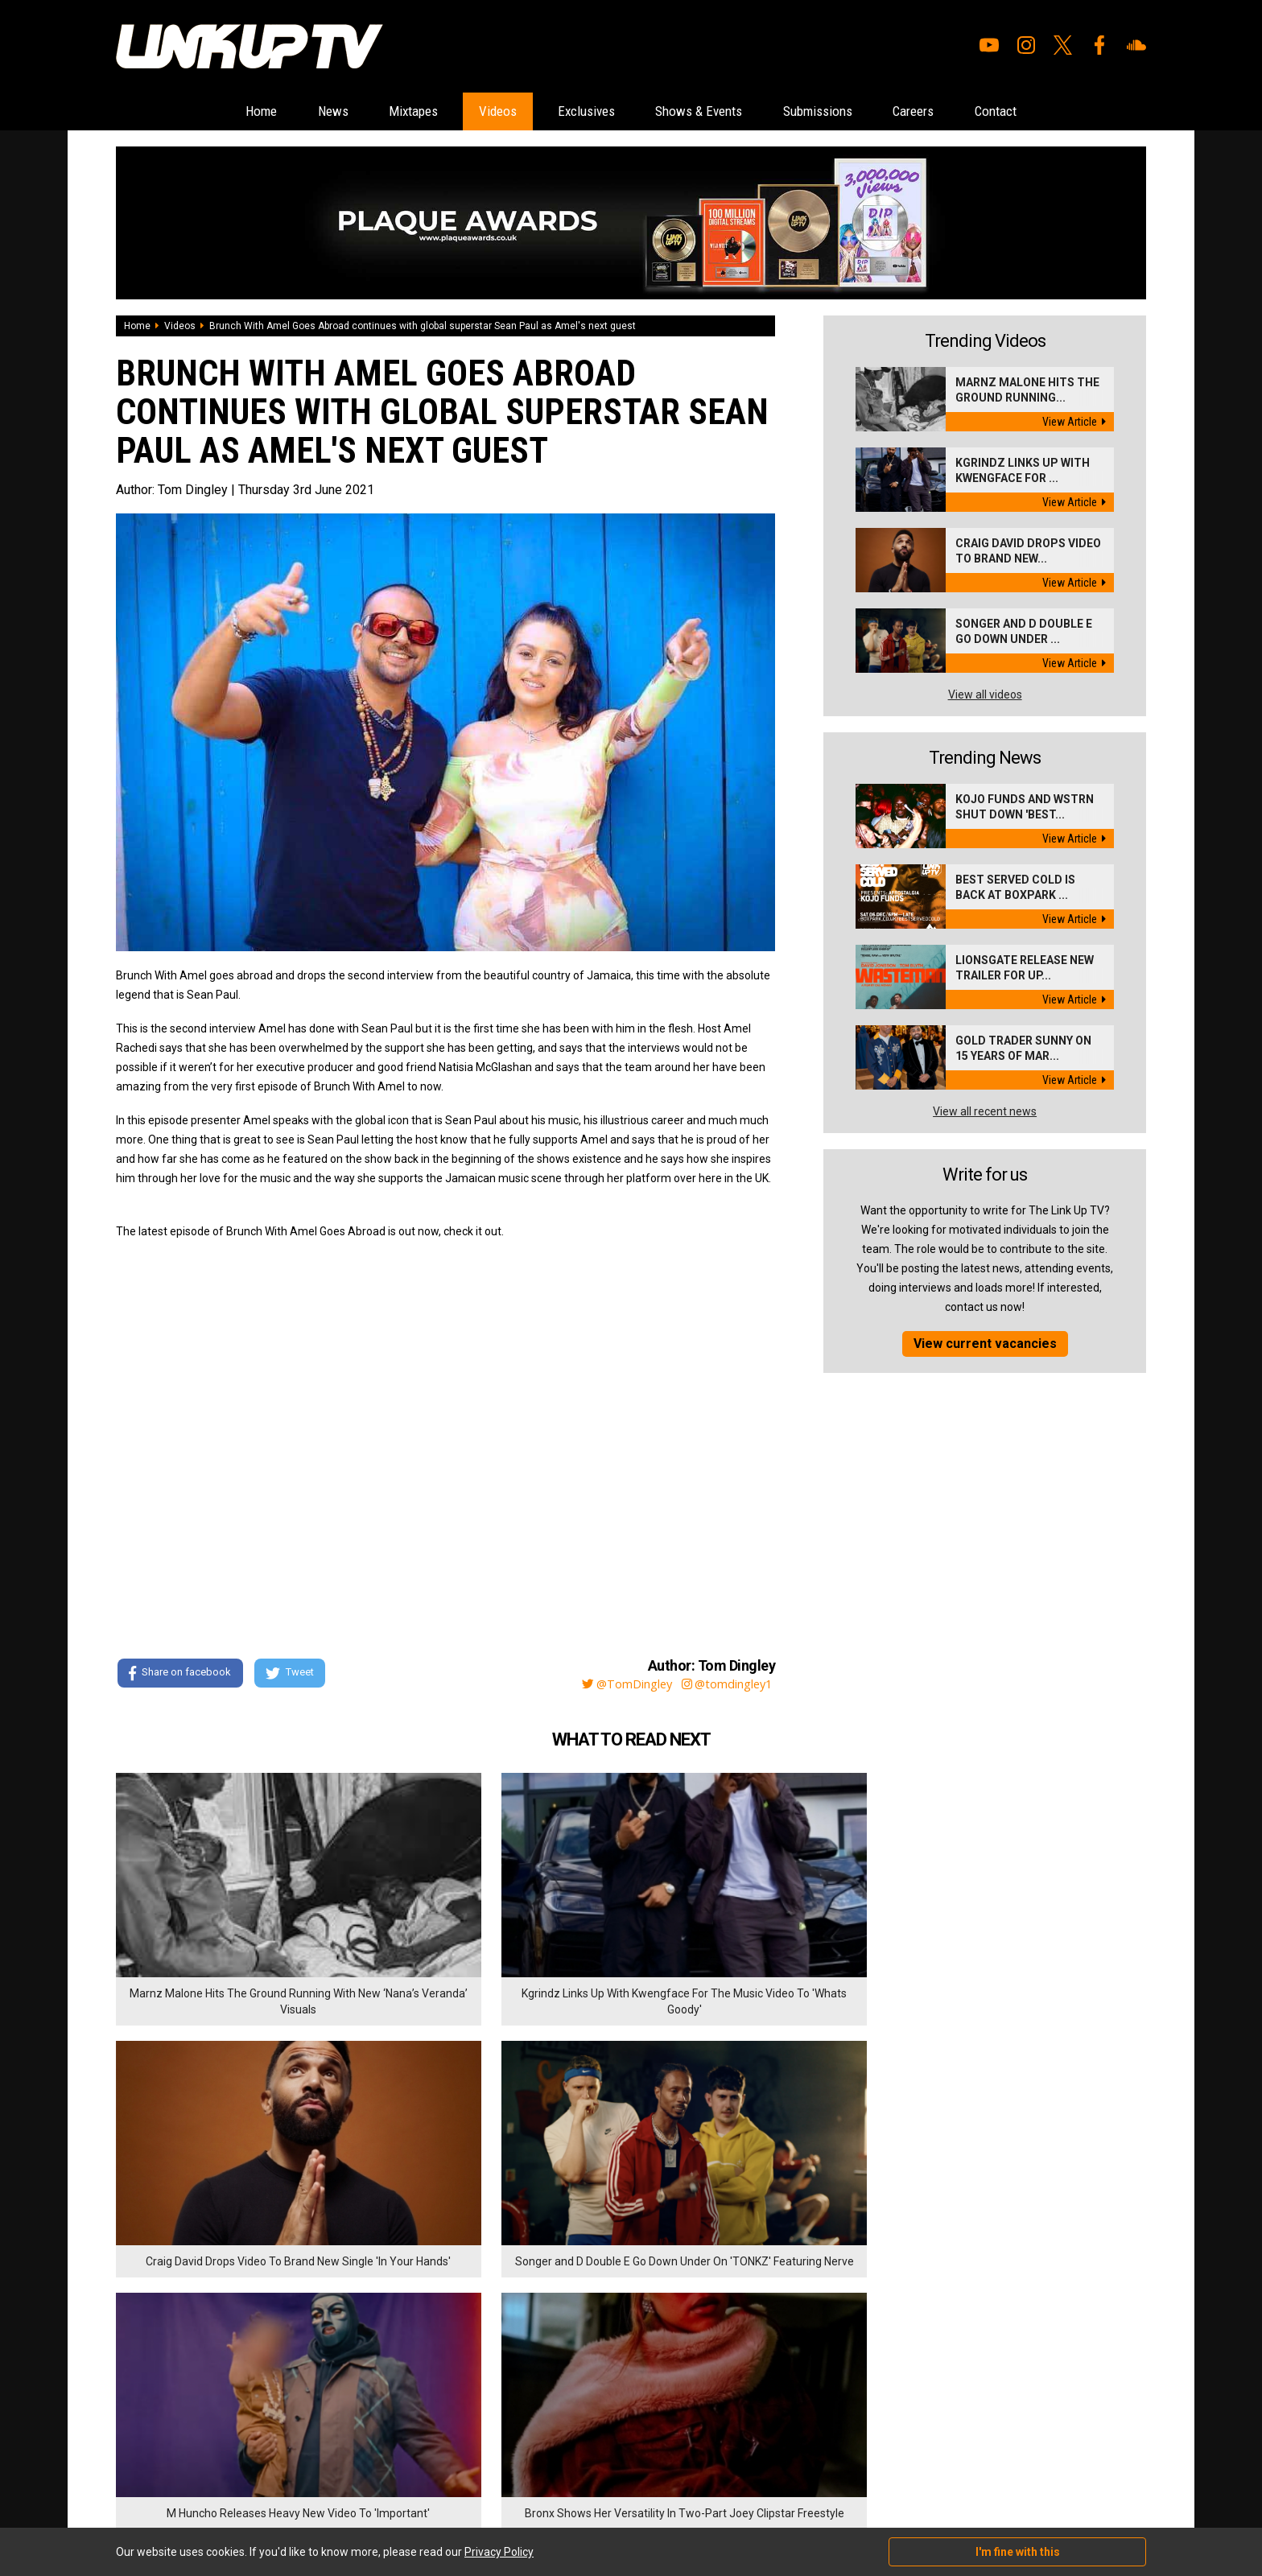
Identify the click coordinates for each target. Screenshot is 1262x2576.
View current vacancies (985, 1344)
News (294, 111)
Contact (1043, 111)
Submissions (840, 111)
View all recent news (985, 1112)
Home (212, 111)
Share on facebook (180, 1674)
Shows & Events (707, 111)
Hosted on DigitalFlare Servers (176, 2490)
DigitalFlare (299, 2475)
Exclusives (580, 111)
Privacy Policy (292, 2391)
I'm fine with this (1017, 2551)
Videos (480, 111)
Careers (949, 111)
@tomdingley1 (725, 1684)
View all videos (985, 695)
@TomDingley (615, 1684)
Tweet (292, 1674)
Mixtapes (385, 111)
